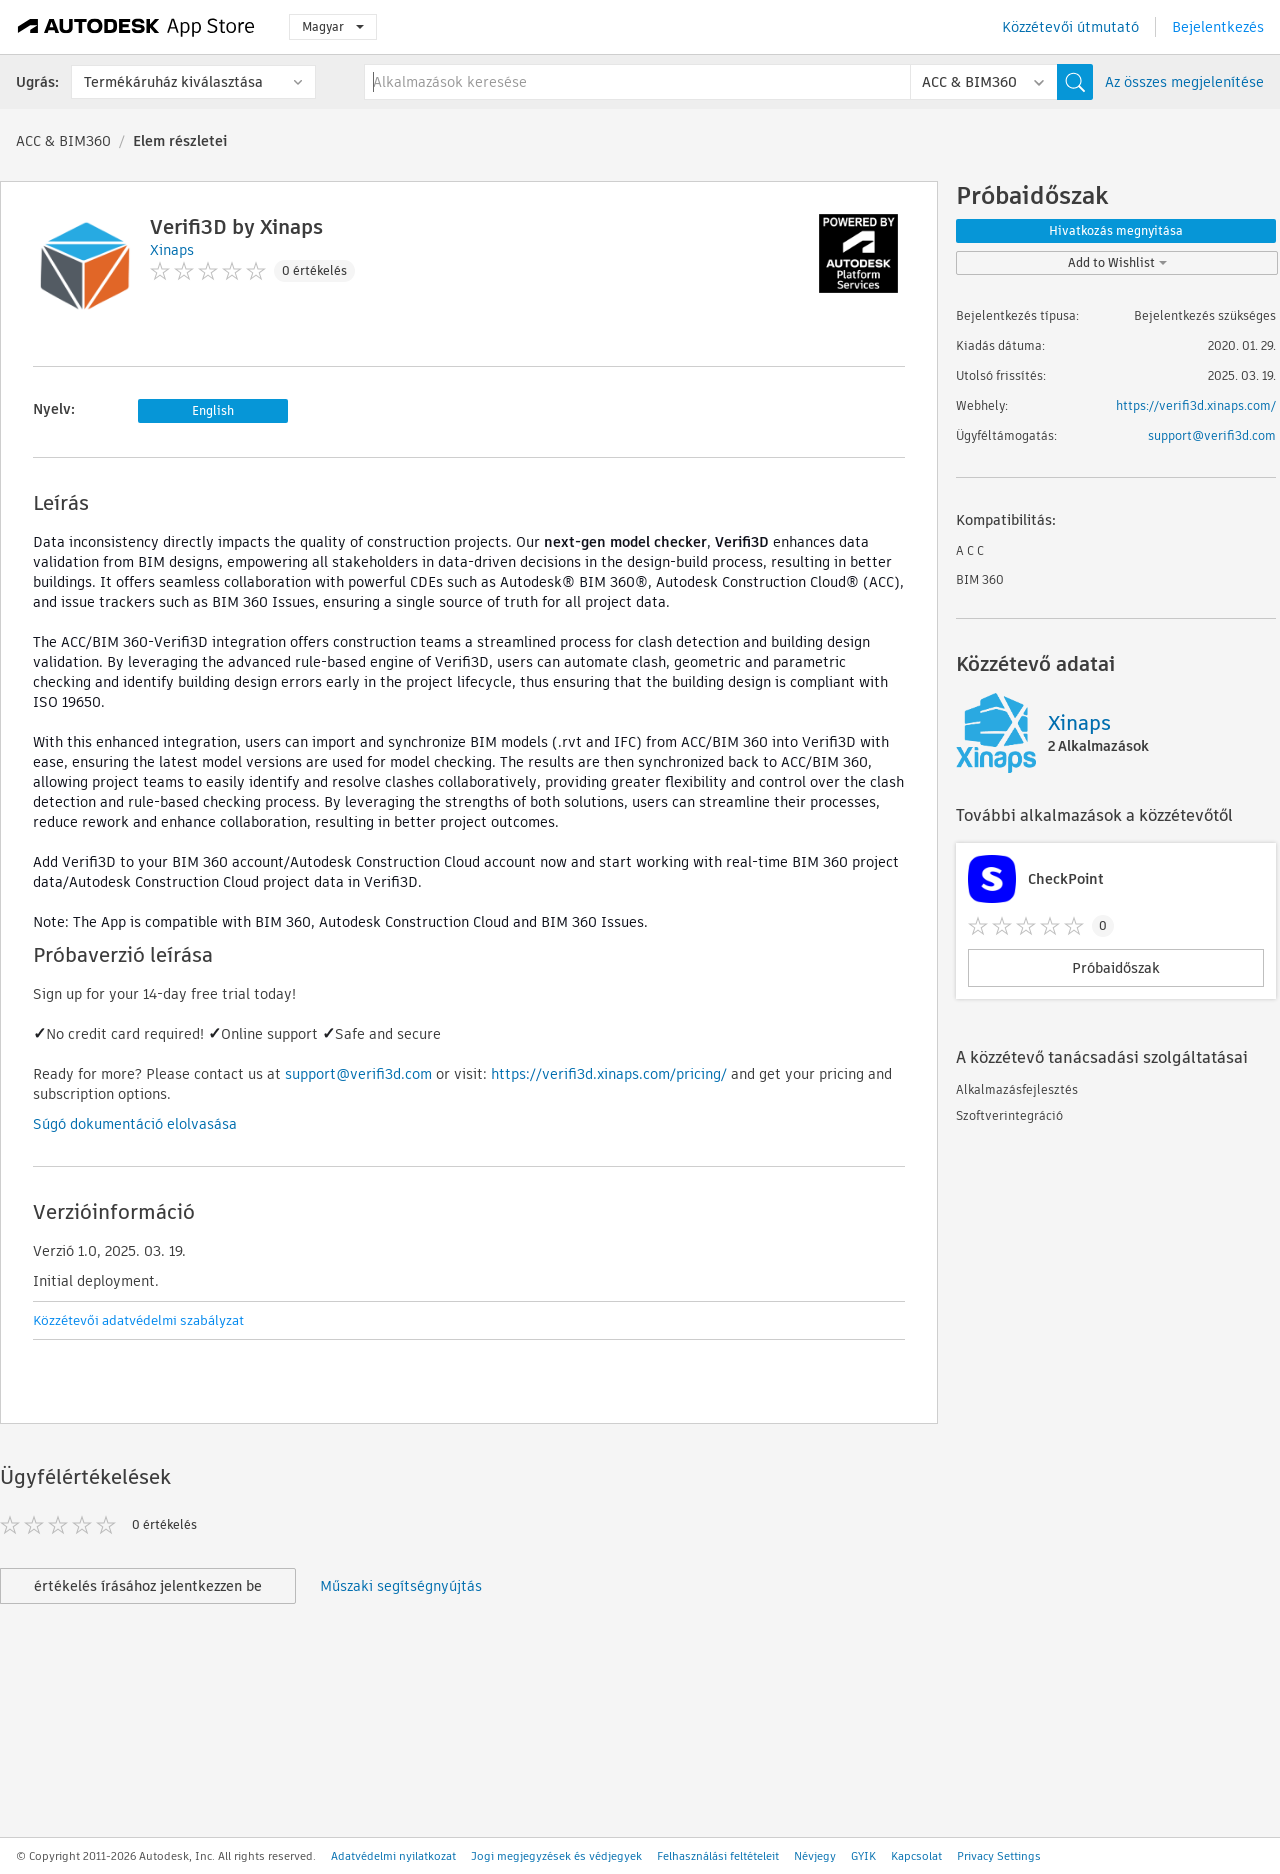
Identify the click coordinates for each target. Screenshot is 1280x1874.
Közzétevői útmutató (1070, 27)
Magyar (333, 26)
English (213, 410)
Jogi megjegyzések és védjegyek (556, 1856)
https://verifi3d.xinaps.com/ (1196, 405)
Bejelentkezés (1218, 27)
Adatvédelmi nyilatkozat (393, 1856)
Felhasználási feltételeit (718, 1856)
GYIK (863, 1856)
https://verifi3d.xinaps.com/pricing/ (609, 1074)
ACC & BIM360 (63, 141)
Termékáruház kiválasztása (173, 82)
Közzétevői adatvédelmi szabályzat (138, 1320)
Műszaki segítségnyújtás (401, 1586)
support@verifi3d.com (358, 1074)
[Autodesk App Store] (136, 27)
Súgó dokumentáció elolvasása (135, 1124)
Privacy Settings (999, 1856)
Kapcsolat (916, 1856)
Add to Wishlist (1117, 262)
